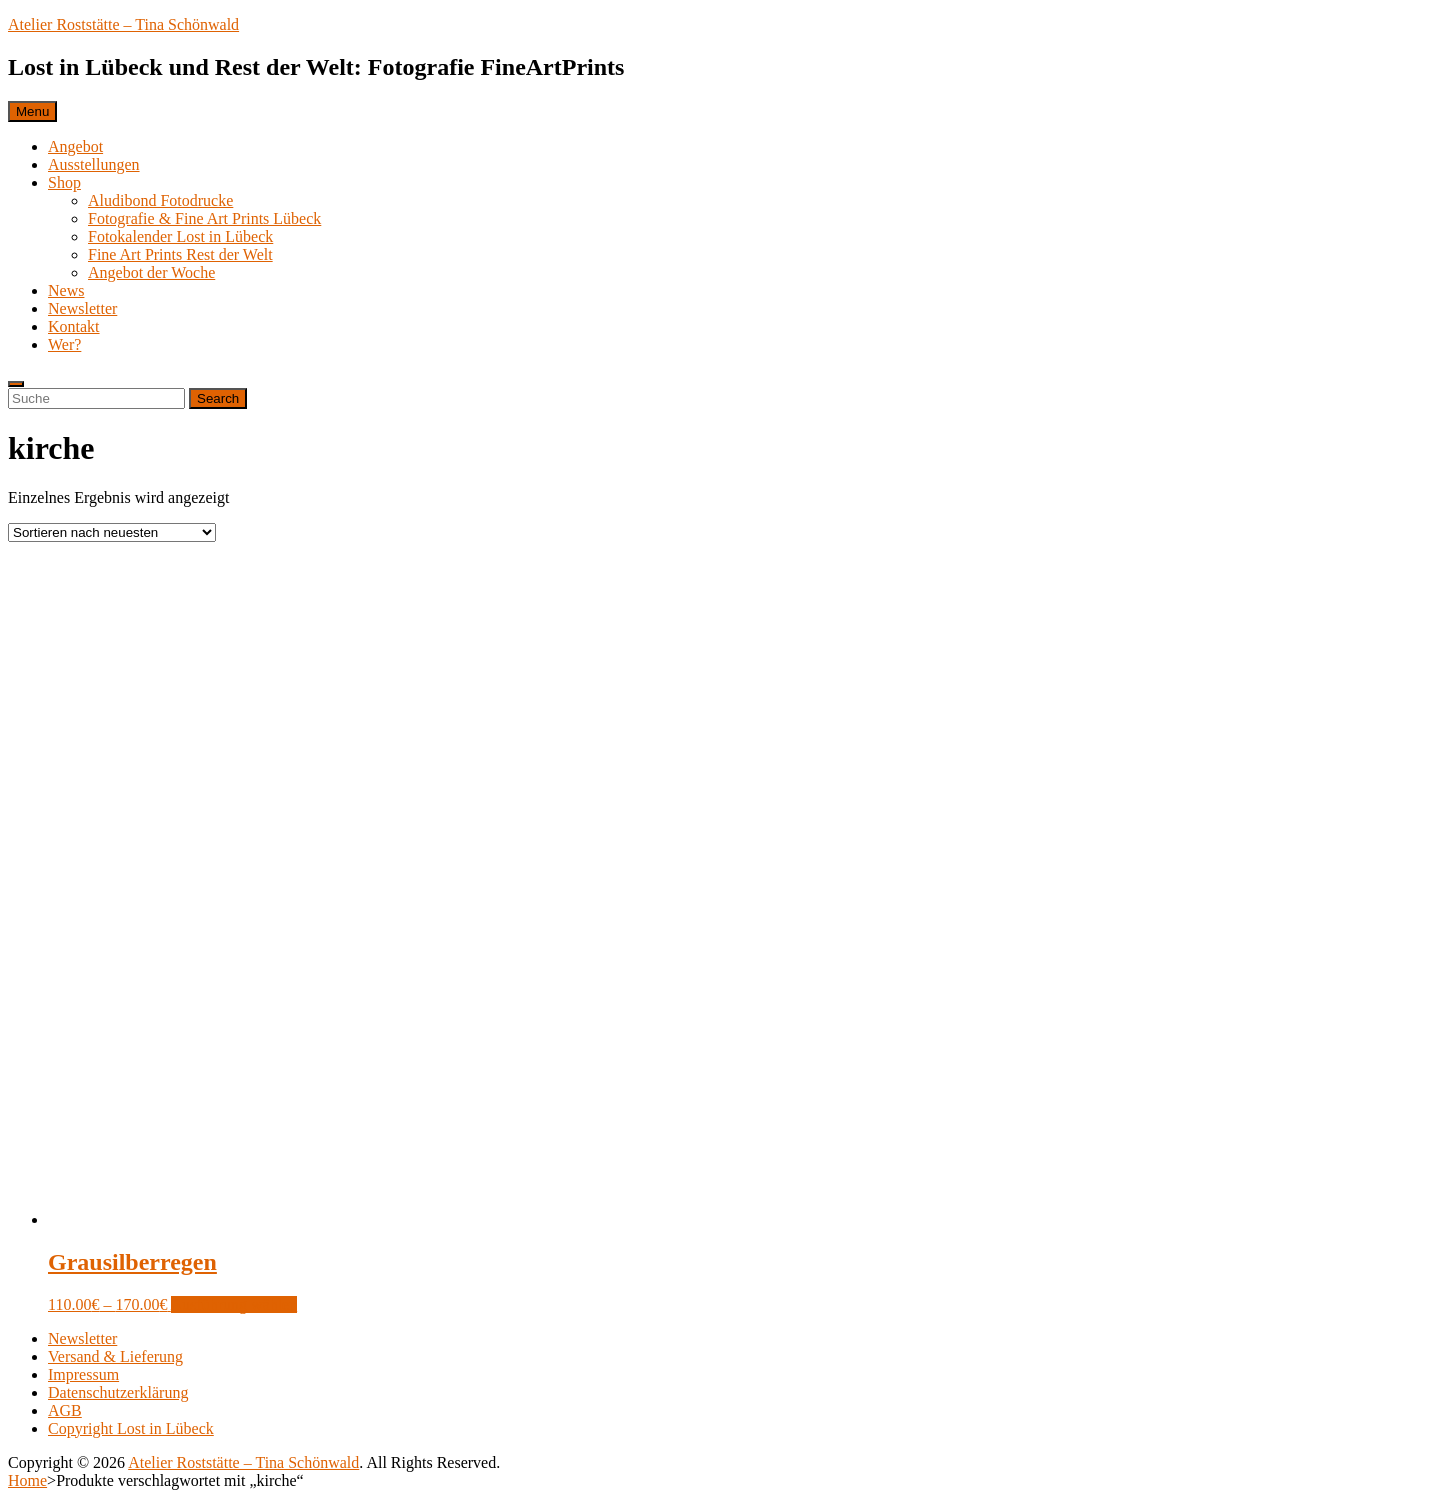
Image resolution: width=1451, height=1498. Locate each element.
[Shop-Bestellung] (112, 532)
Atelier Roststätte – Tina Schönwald (123, 24)
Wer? (64, 344)
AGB (65, 1410)
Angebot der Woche (151, 272)
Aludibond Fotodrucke (160, 200)
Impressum (83, 1374)
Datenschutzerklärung (118, 1392)
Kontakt (74, 326)
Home (27, 1480)
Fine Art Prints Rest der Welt (180, 254)
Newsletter (82, 308)
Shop (64, 182)
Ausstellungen (94, 164)
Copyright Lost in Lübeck (131, 1428)
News (66, 290)
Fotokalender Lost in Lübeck (180, 236)
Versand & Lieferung (115, 1356)
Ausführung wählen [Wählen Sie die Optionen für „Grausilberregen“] (234, 1304)
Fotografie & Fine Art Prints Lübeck (204, 218)
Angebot (75, 146)
